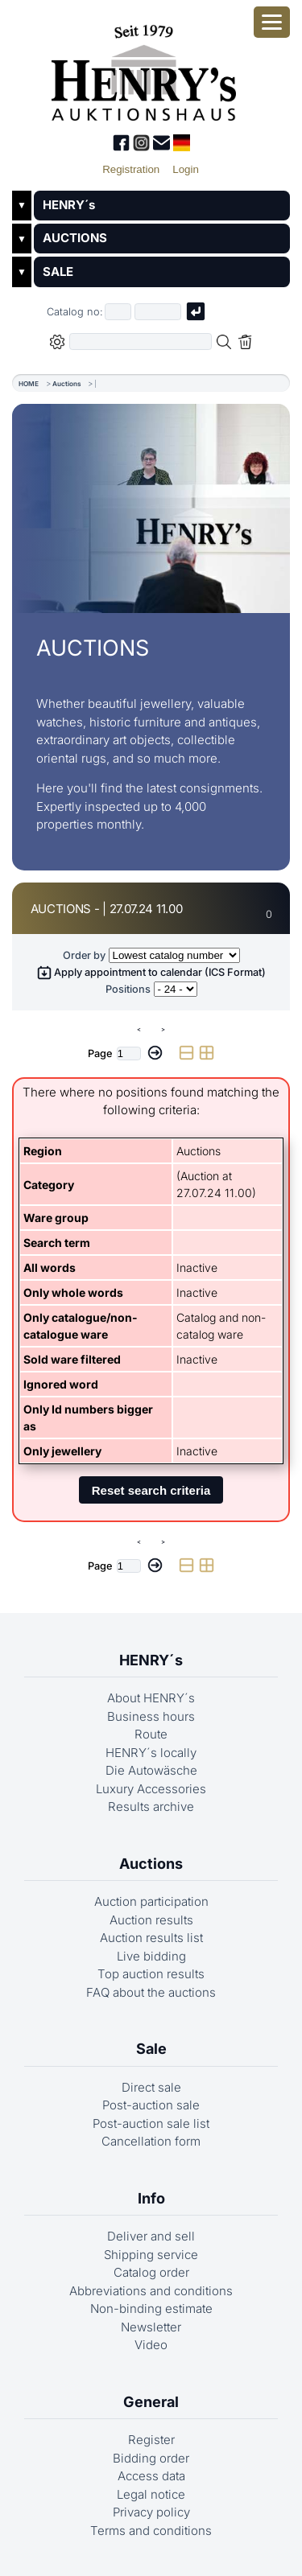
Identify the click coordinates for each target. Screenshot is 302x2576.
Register (151, 2439)
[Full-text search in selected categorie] (141, 341)
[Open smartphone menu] (272, 22)
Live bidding (151, 1956)
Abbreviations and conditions (151, 2290)
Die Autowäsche (151, 1770)
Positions (128, 989)
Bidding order (151, 2458)
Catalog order (151, 2272)
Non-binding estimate (151, 2308)
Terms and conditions (151, 2530)
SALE (58, 271)
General (151, 2401)
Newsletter (151, 2327)
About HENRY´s (151, 1698)
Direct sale (151, 2087)
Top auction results (151, 1973)
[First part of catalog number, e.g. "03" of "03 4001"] (118, 311)
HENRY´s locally (151, 1752)
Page (100, 1053)
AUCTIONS (75, 237)
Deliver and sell (151, 2236)
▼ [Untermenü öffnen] (22, 205)
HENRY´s (69, 204)
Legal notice (151, 2494)
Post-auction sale (151, 2105)
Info (151, 2198)
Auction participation (151, 1901)
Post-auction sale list (151, 2123)
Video (151, 2344)
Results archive (151, 1806)
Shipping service (151, 2254)
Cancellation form (151, 2141)
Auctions (66, 384)
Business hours (151, 1716)
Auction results (151, 1920)
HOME (29, 384)
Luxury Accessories (151, 1788)
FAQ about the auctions (151, 1992)
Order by (84, 955)
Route (151, 1734)
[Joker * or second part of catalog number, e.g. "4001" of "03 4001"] (157, 311)
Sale (151, 2048)
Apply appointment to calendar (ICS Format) (151, 972)
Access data (151, 2475)
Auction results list (151, 1937)
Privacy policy (151, 2512)
